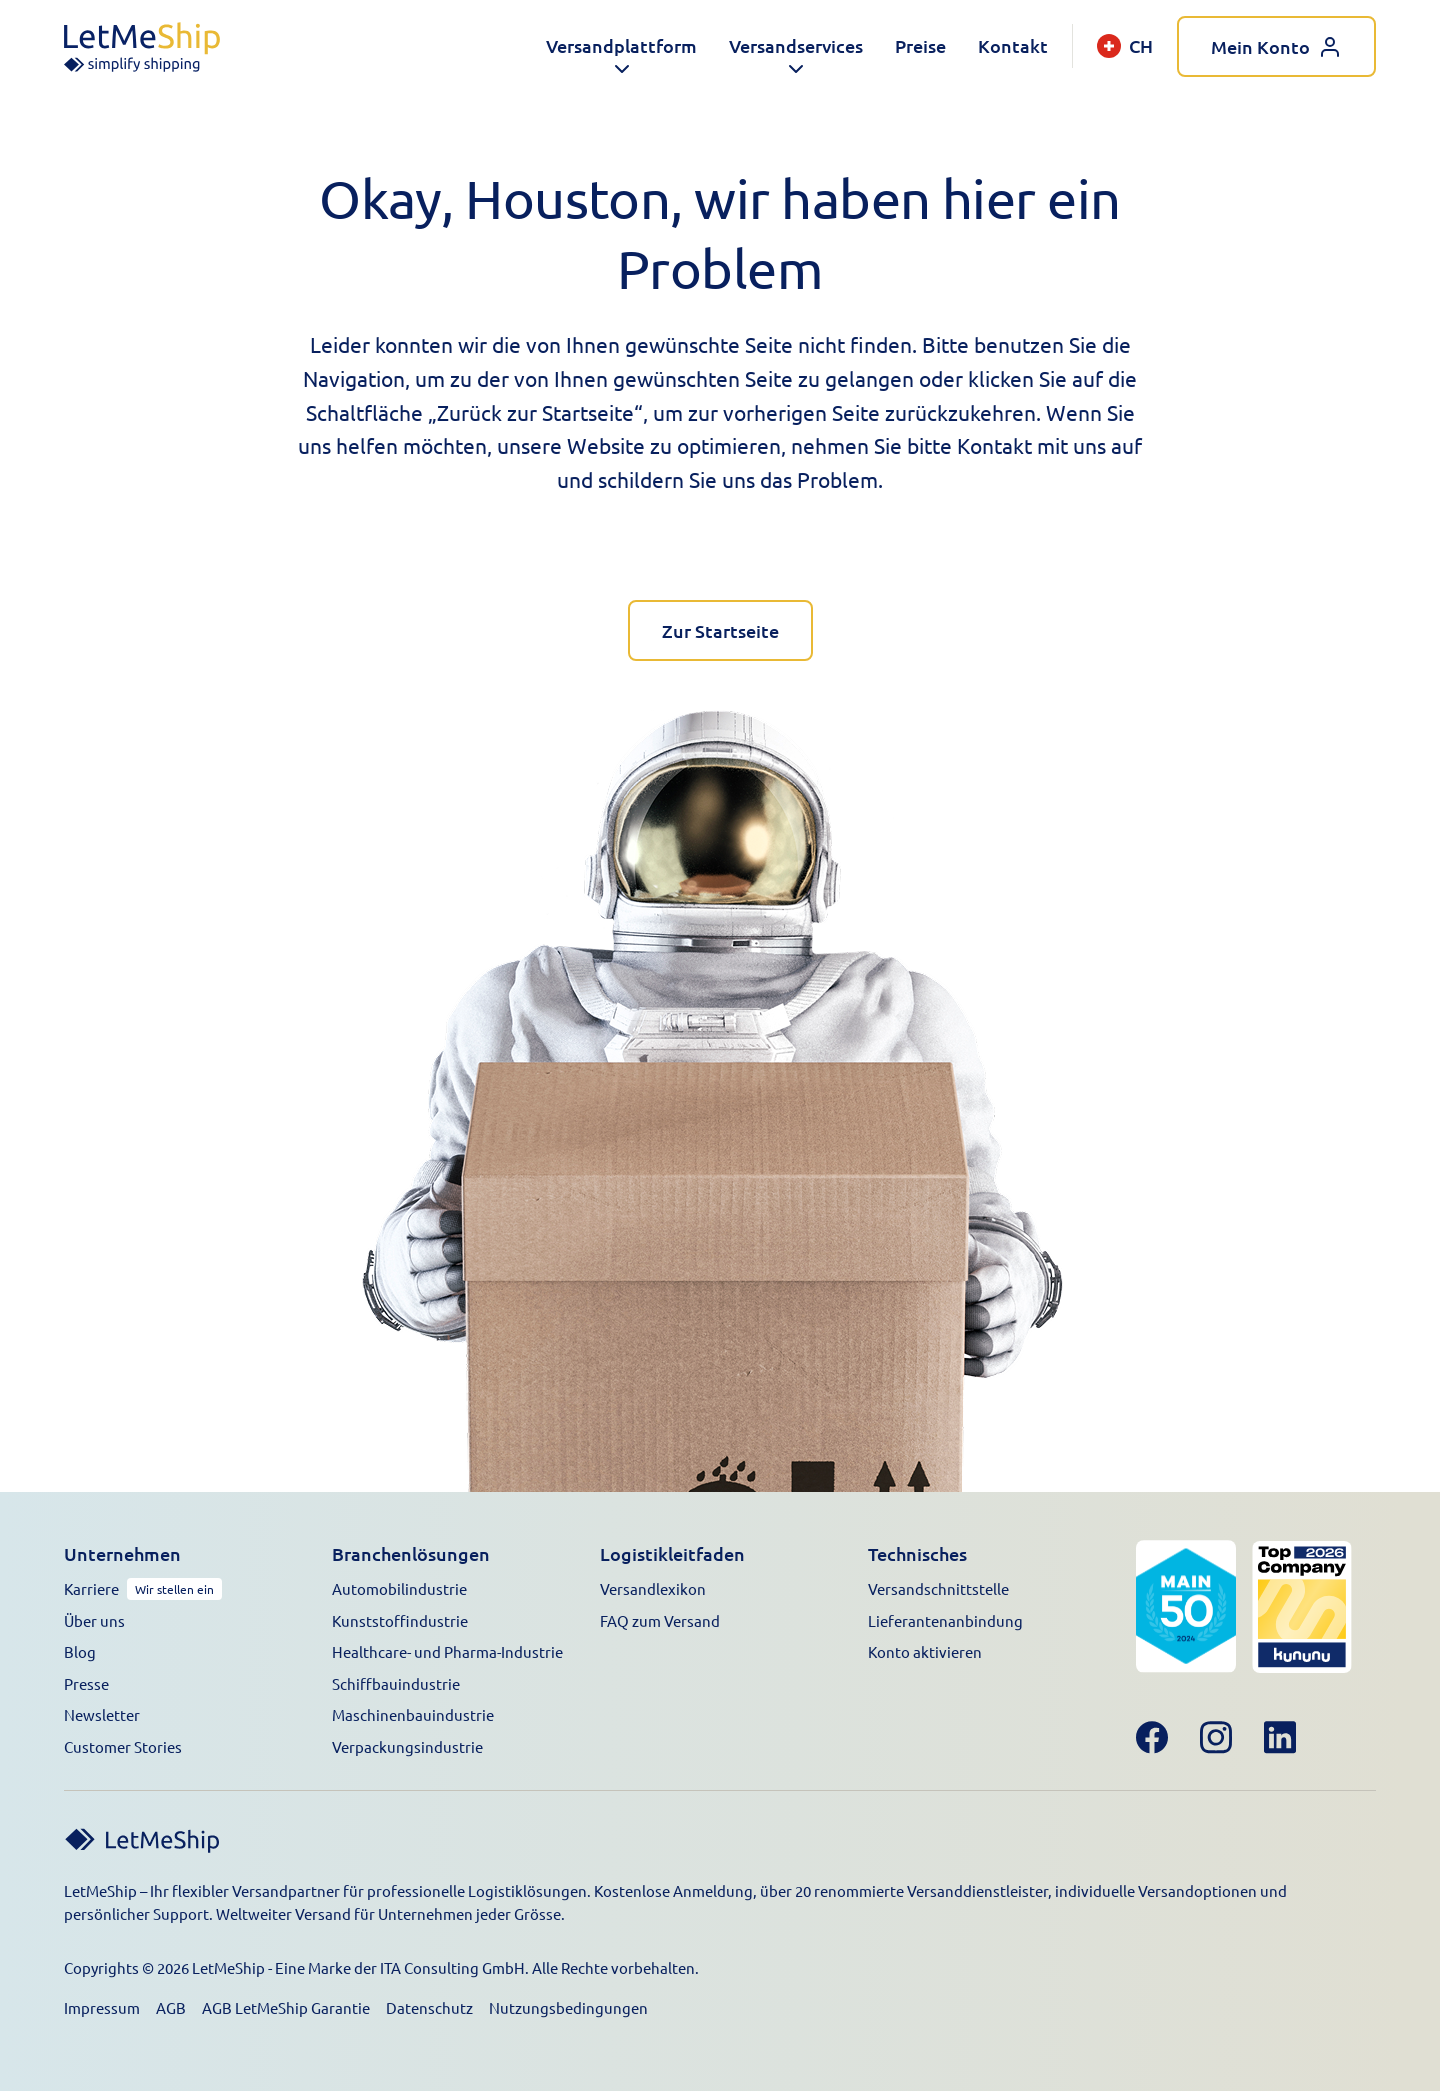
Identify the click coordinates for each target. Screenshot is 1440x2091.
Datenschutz (429, 2007)
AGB (171, 2007)
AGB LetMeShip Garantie (286, 2007)
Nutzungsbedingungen (568, 2007)
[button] (621, 46)
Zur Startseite (720, 630)
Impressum (102, 2007)
